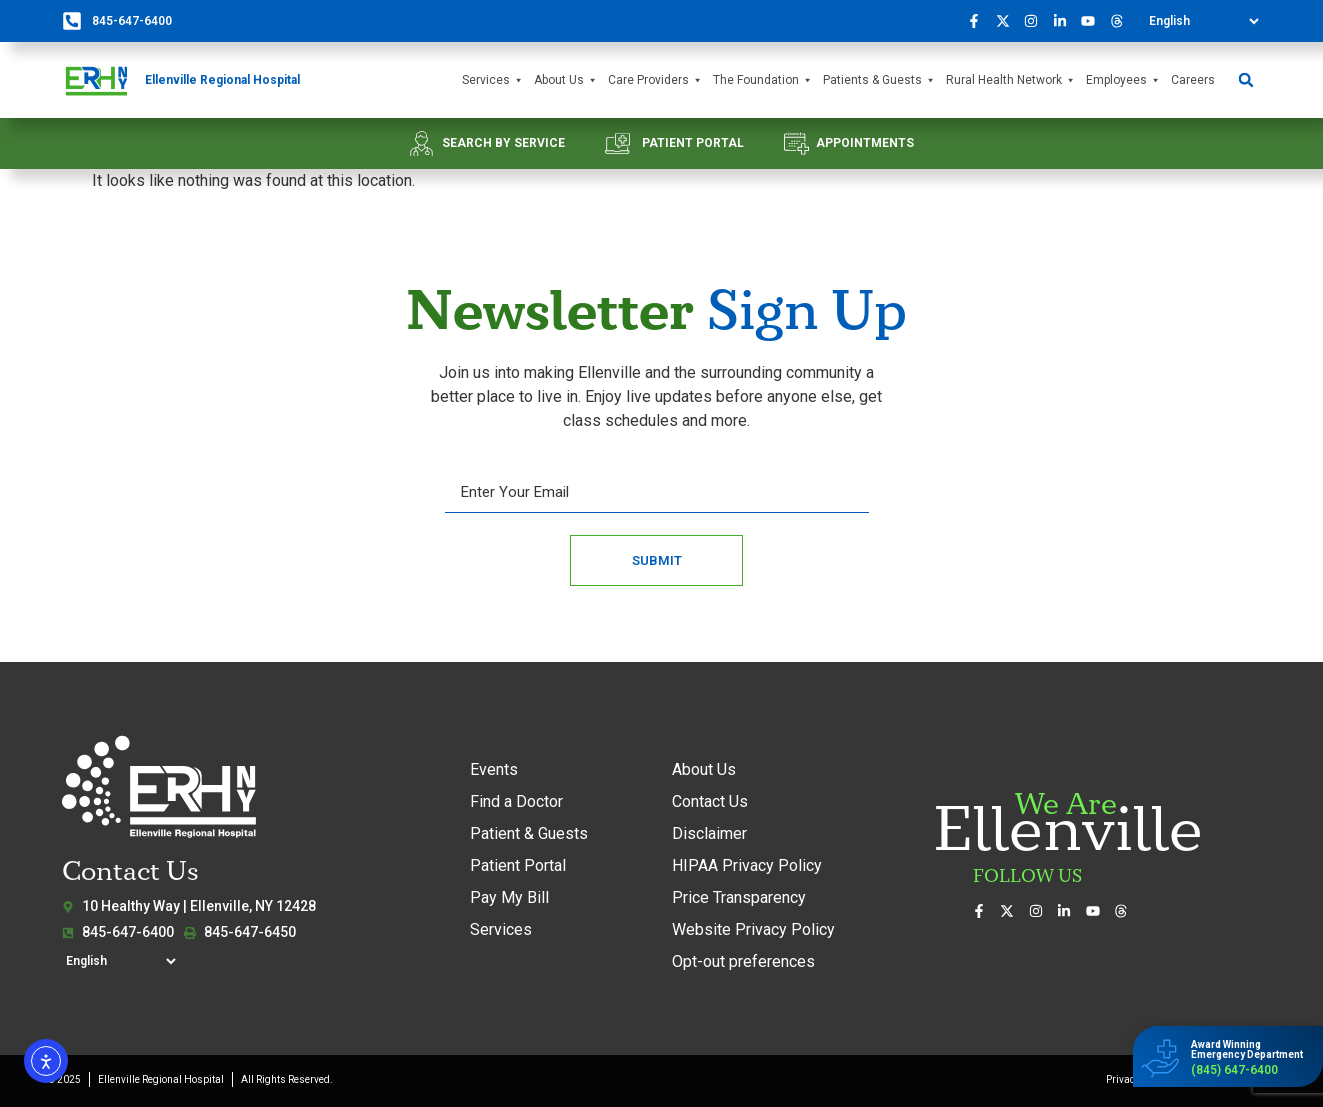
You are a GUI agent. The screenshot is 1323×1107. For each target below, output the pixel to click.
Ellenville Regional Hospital (222, 80)
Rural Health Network (1011, 80)
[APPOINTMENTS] (796, 143)
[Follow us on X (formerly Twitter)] (1008, 21)
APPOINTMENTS (865, 143)
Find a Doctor (516, 801)
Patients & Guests (879, 80)
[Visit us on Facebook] (980, 21)
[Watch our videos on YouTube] (1094, 21)
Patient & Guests (529, 833)
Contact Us (710, 801)
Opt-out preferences (743, 961)
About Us (566, 80)
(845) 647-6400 (1234, 1070)
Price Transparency (739, 897)
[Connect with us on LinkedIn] (1065, 21)
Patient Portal (518, 865)
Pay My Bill (509, 897)
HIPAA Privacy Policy (747, 865)
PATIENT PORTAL (693, 143)
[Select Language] (1203, 21)
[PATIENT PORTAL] (617, 143)
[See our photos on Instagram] (1037, 21)
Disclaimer (709, 833)
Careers (1193, 80)
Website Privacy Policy (753, 929)
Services (493, 80)
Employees (1123, 80)
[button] (1246, 80)
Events (494, 769)
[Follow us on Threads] (1122, 21)
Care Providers (655, 80)
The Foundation (763, 80)
